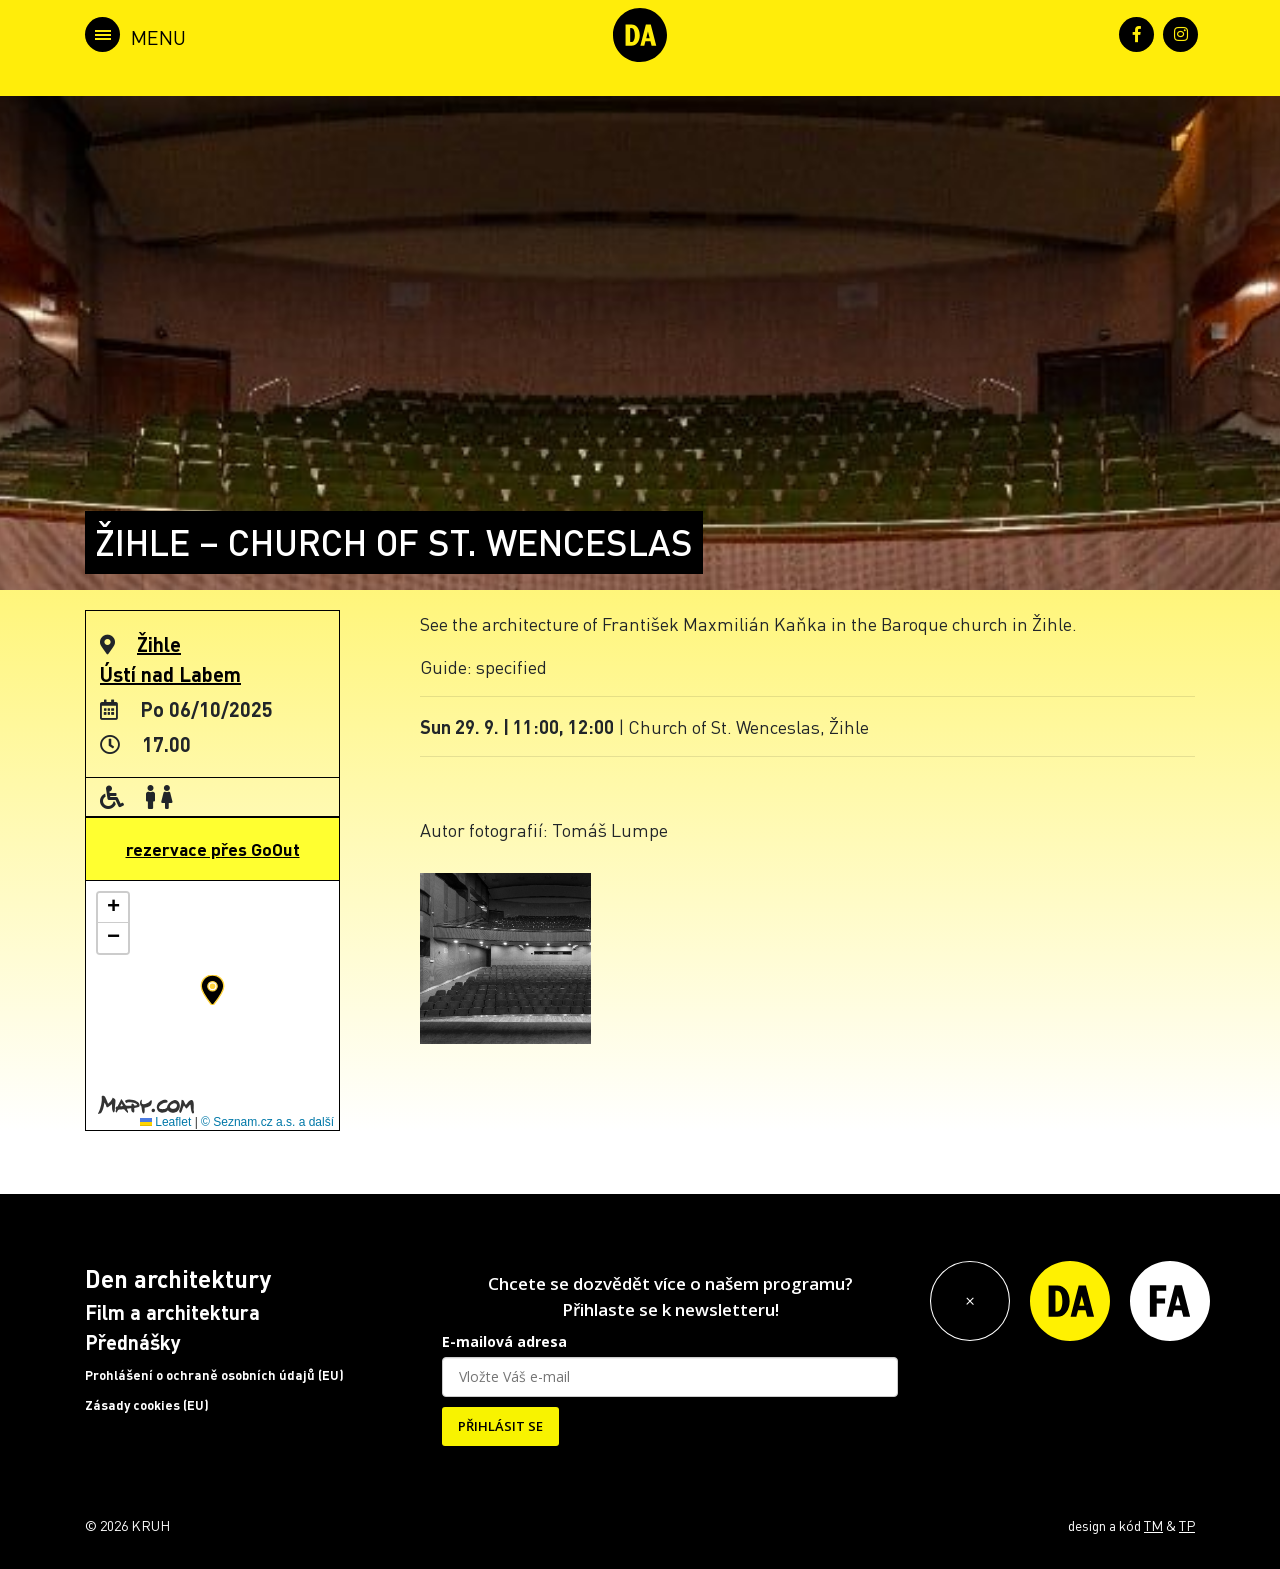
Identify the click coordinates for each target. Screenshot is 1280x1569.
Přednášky (133, 1342)
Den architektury (178, 1278)
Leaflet (165, 1122)
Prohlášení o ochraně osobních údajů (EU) (214, 1375)
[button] (212, 990)
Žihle (159, 644)
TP (1187, 1525)
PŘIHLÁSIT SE (500, 1426)
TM (1153, 1525)
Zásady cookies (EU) (147, 1405)
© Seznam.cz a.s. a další (267, 1122)
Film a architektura (172, 1312)
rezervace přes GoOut (213, 849)
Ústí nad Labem (170, 674)
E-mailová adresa (504, 1341)
